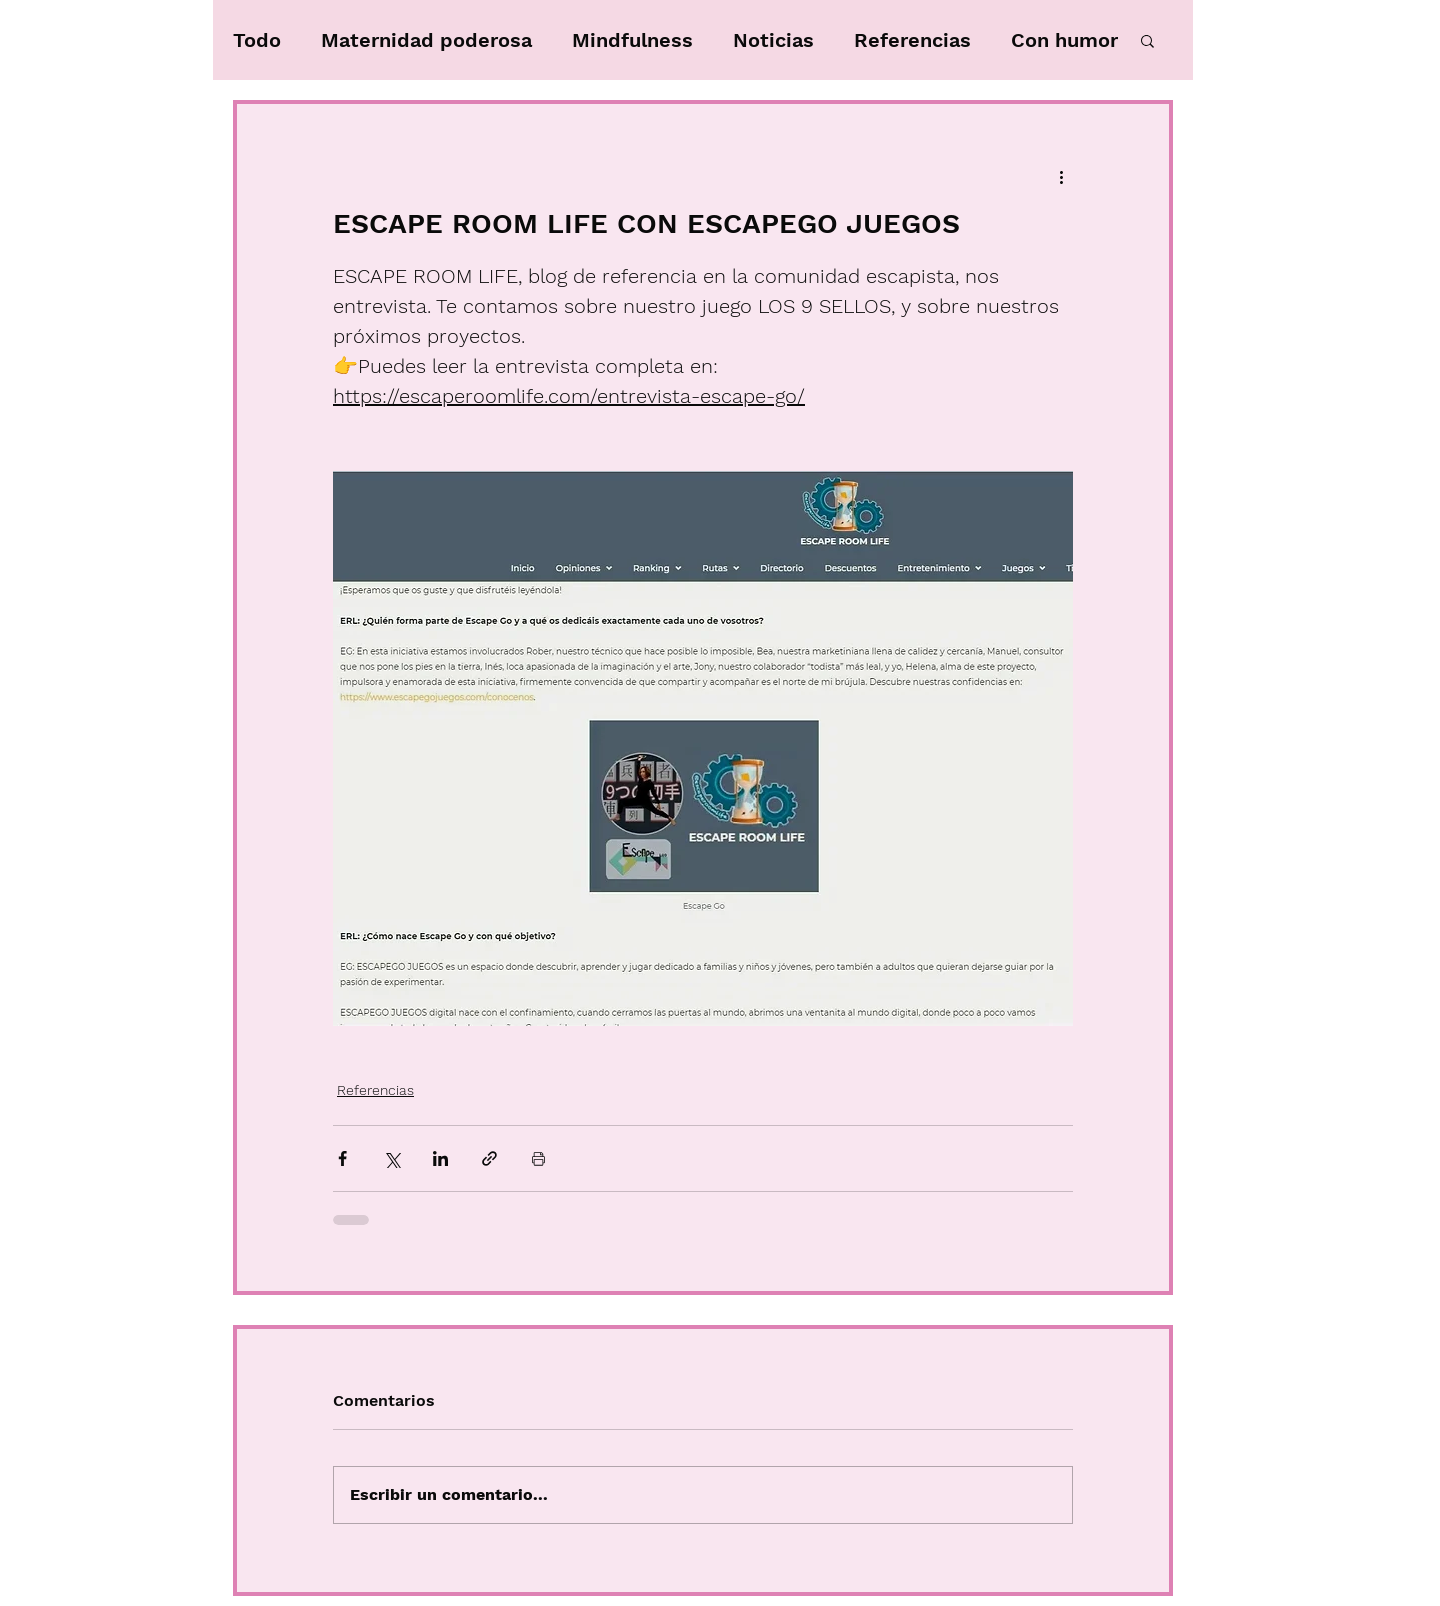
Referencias (912, 40)
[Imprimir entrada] (538, 1158)
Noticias (773, 40)
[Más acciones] (1061, 176)
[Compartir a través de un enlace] (489, 1158)
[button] (1147, 40)
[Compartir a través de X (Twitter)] (391, 1158)
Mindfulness (632, 40)
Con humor (1064, 40)
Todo (257, 40)
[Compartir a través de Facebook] (342, 1158)
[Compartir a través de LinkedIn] (440, 1158)
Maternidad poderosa (426, 40)
